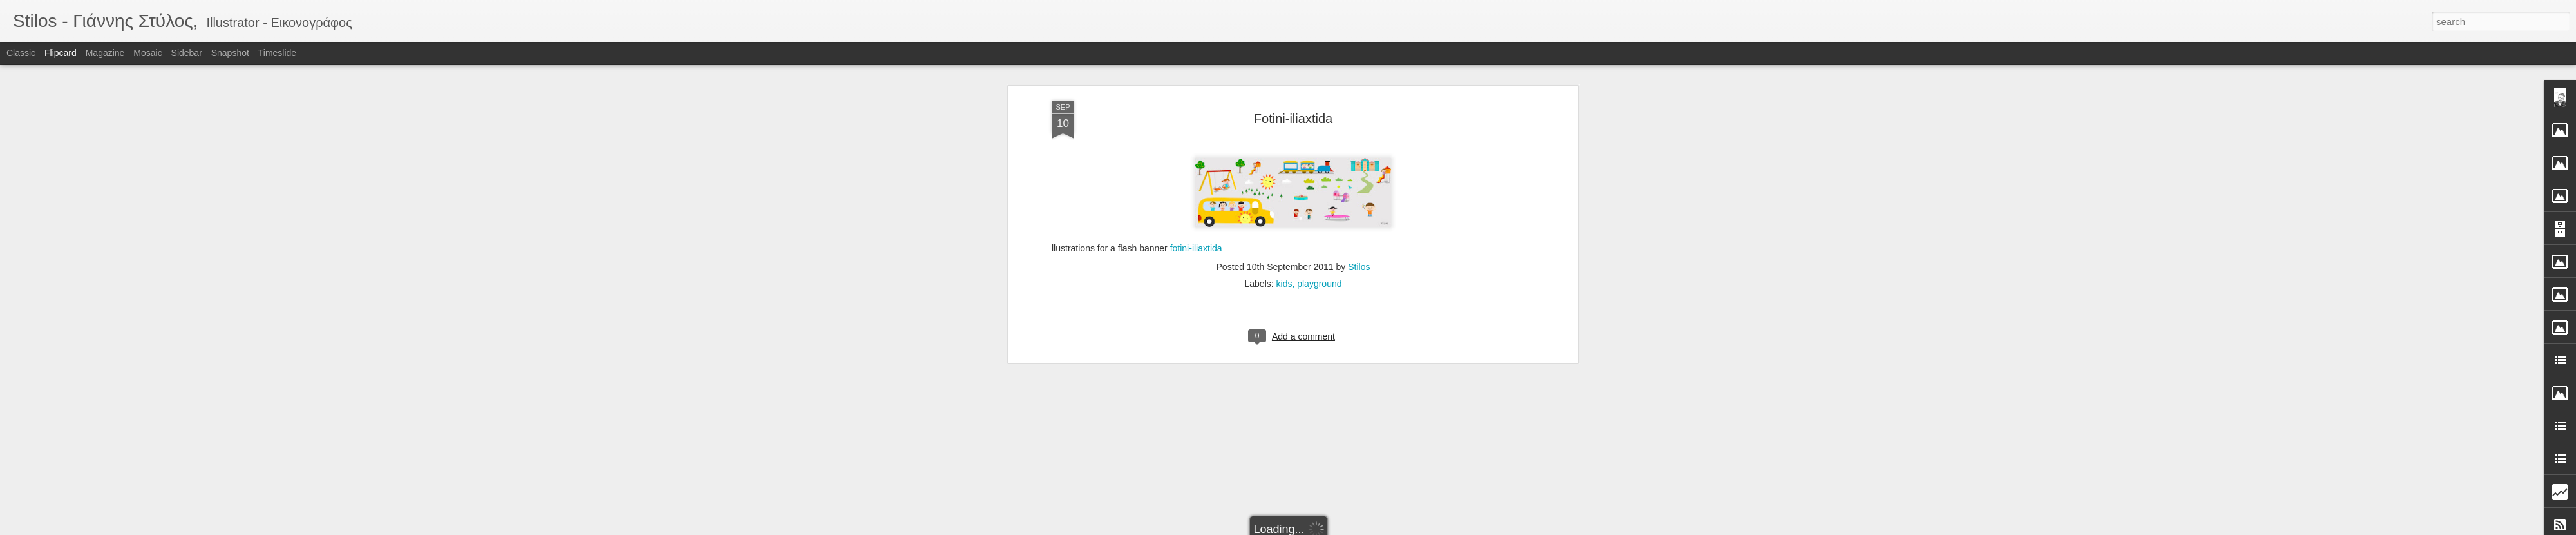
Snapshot (230, 53)
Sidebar (186, 53)
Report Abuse (1366, 528)
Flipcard (60, 53)
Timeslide (277, 53)
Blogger (1328, 528)
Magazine (105, 53)
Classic (20, 53)
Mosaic (147, 53)
